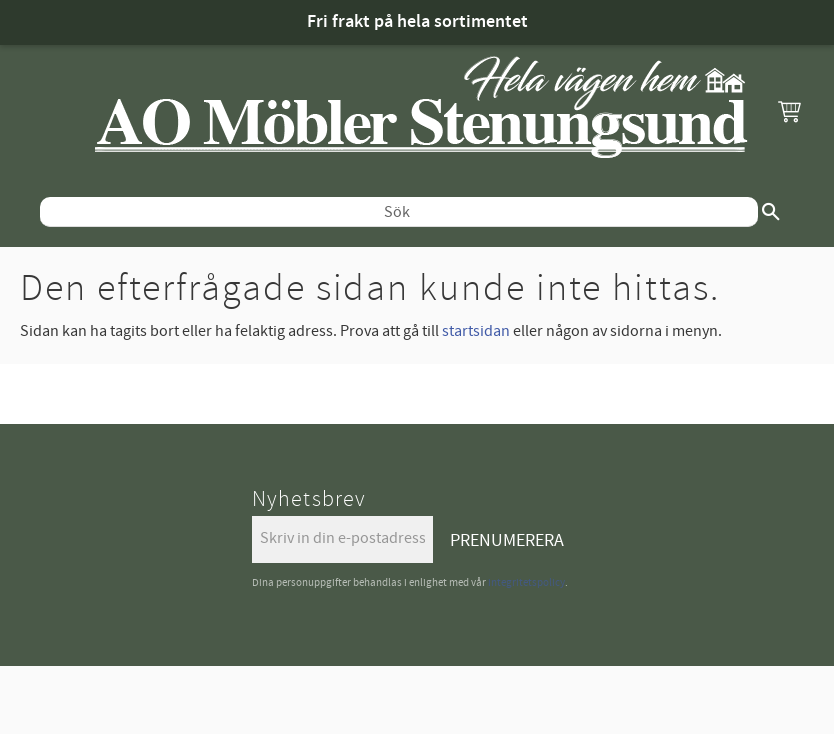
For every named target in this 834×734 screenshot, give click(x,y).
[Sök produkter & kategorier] (399, 212)
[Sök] (771, 212)
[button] (789, 111)
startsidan (476, 331)
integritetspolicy (526, 582)
